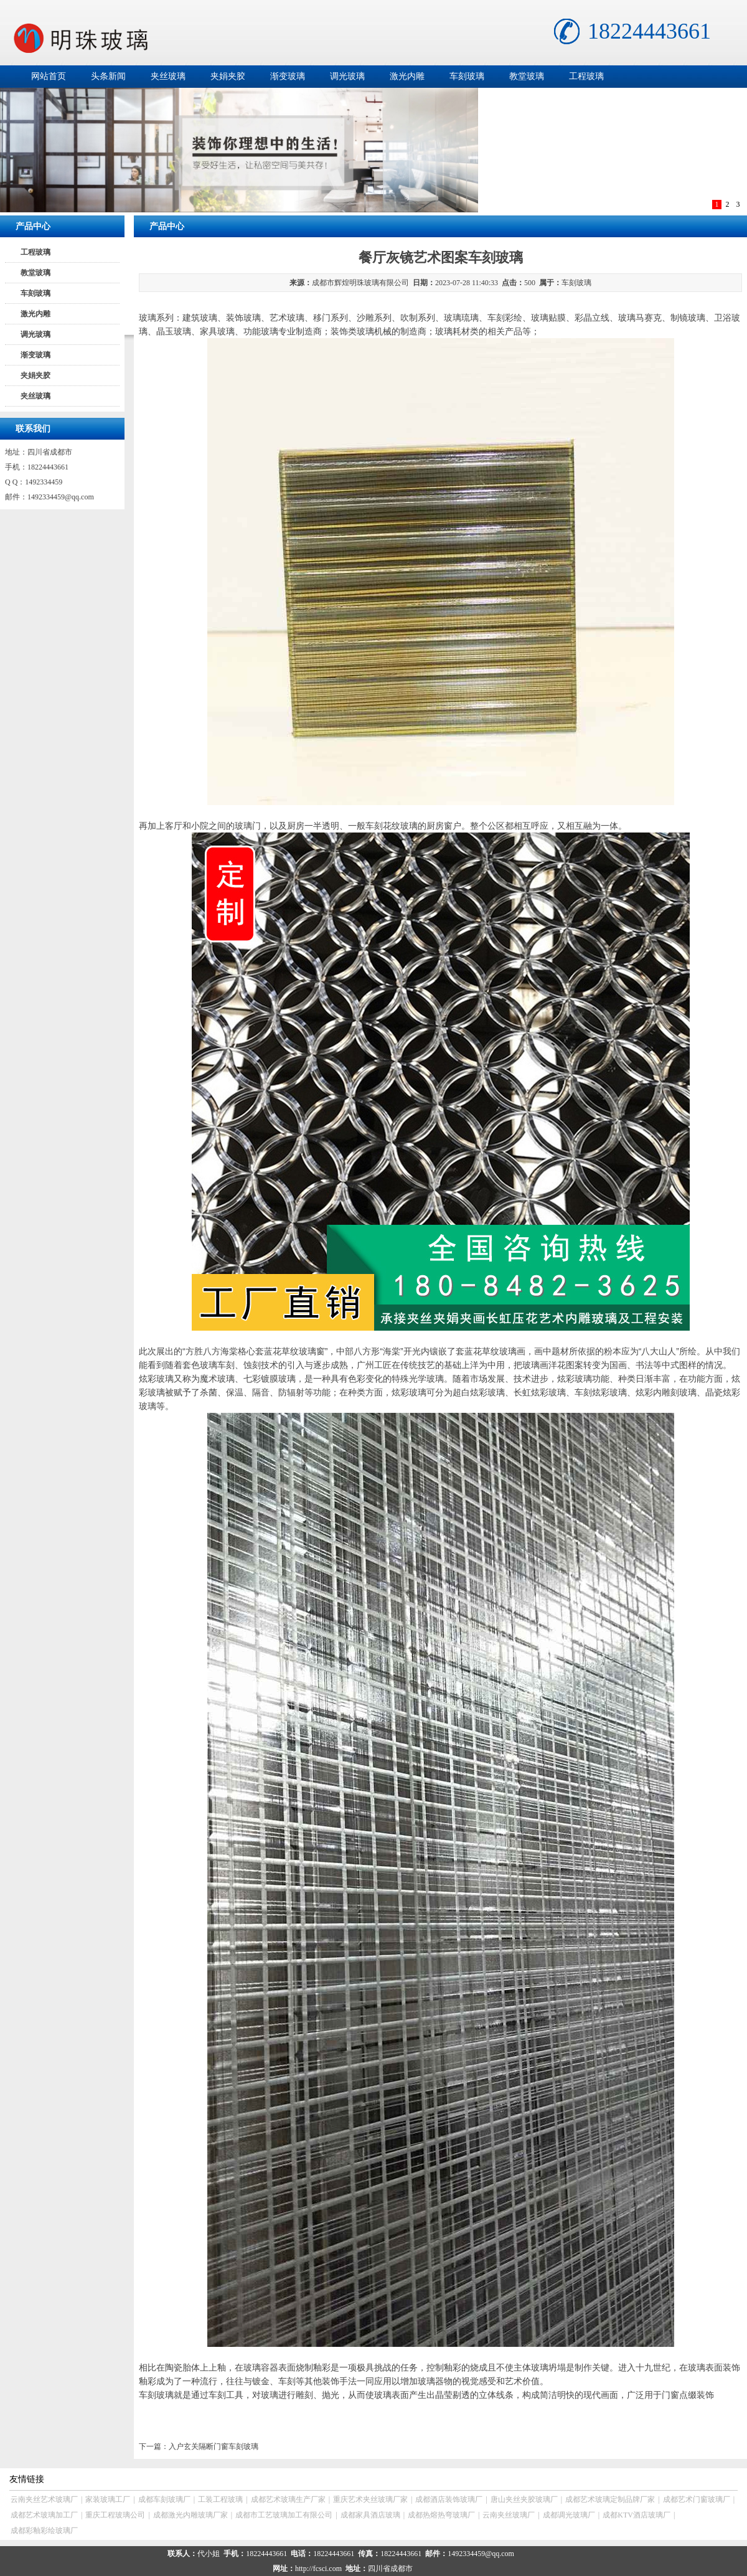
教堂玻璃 (526, 76)
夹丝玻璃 (168, 76)
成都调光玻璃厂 (569, 2515)
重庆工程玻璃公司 (115, 2515)
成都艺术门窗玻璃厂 (696, 2499)
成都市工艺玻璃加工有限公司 (283, 2515)
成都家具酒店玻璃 (370, 2515)
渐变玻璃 (287, 76)
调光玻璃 (347, 76)
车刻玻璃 (466, 76)
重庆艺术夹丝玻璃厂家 (370, 2499)
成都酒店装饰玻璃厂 (448, 2499)
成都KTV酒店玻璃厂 (636, 2515)
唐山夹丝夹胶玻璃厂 (524, 2499)
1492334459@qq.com (60, 497)
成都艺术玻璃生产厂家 (288, 2499)
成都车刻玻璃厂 (164, 2499)
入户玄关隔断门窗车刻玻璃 (213, 2446)
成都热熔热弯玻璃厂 (441, 2515)
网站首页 (48, 76)
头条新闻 (108, 76)
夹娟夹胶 (227, 76)
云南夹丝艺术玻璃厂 (44, 2499)
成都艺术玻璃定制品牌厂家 (610, 2499)
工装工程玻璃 (220, 2499)
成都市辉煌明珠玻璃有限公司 (360, 282)
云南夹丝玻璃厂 (508, 2515)
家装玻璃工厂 (107, 2499)
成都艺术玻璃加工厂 (44, 2515)
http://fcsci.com (318, 2568)
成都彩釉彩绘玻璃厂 (44, 2530)
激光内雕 (407, 76)
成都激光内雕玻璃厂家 (190, 2515)
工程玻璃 (586, 76)
